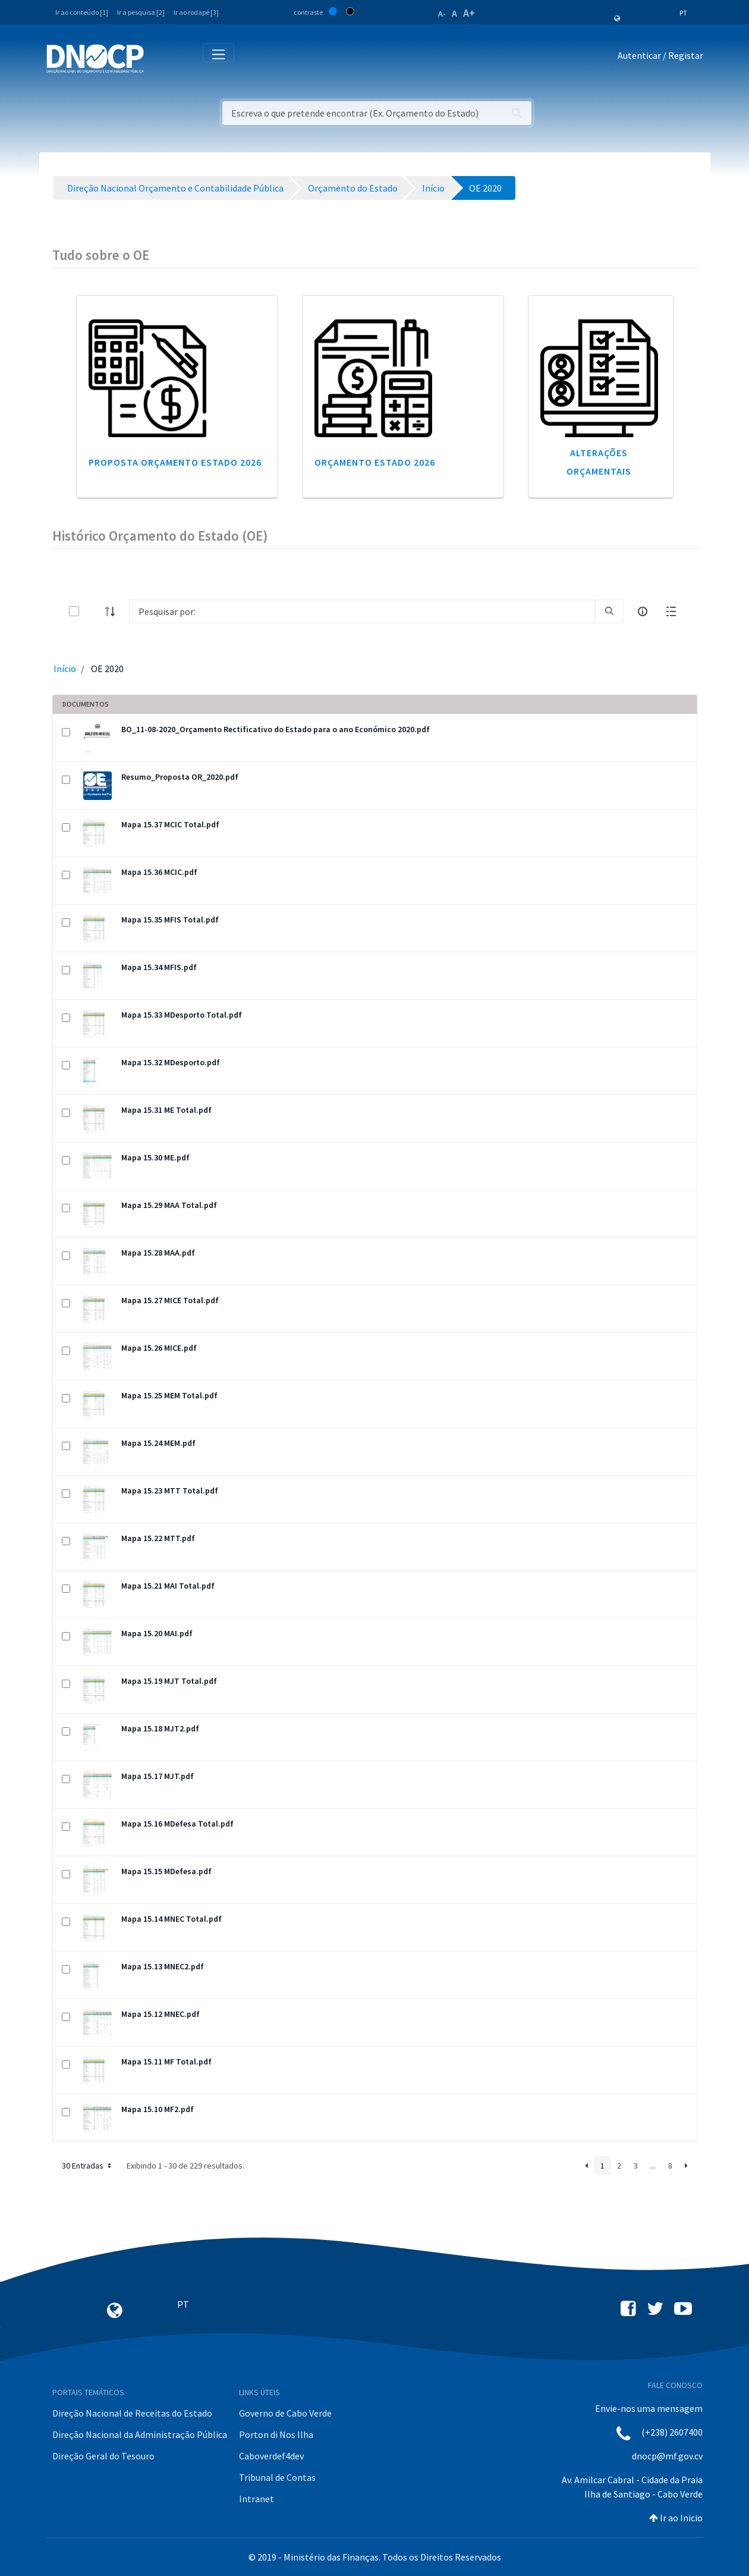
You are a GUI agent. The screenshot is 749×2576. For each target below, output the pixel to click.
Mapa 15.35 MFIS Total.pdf (170, 919)
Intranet (256, 2499)
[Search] (362, 611)
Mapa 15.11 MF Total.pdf (166, 2061)
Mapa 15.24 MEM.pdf (158, 1443)
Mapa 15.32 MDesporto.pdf (170, 1062)
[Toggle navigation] (159, 58)
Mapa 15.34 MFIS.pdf (159, 967)
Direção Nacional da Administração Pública (139, 2434)
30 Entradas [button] (88, 2165)
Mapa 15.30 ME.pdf (155, 1157)
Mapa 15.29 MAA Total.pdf (169, 1205)
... (653, 2165)
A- (442, 13)
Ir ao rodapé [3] (196, 12)
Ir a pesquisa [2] (141, 12)
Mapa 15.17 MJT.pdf (157, 1776)
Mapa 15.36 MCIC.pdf (159, 872)
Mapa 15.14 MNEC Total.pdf (171, 1918)
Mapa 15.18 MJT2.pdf (160, 1728)
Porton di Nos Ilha (276, 2434)
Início (65, 668)
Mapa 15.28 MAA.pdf (158, 1252)
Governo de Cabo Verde (285, 2413)
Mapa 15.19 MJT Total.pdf (169, 1681)
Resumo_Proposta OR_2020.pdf (179, 776)
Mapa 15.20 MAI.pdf (157, 1633)
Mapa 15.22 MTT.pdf (158, 1538)
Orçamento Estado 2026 (374, 462)
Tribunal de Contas (277, 2477)
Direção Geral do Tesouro (103, 2456)
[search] (609, 611)
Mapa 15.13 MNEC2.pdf (162, 1966)
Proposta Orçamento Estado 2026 (175, 462)
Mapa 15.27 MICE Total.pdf (170, 1300)
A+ (469, 13)
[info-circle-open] (642, 611)
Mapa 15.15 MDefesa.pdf (166, 1871)
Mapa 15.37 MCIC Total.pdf (170, 824)
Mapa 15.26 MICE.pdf (159, 1347)
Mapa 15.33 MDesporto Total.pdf (181, 1014)
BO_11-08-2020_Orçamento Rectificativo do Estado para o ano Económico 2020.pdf (275, 729)
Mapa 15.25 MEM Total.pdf (169, 1395)
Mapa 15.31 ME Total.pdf (166, 1110)
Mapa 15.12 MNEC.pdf (160, 2014)
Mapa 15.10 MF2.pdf (157, 2109)
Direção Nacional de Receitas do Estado (132, 2413)
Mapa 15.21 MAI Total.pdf (168, 1585)
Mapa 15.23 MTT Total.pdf (169, 1490)
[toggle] (93, 611)
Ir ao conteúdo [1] (81, 12)
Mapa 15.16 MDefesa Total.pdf (177, 1823)
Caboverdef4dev (271, 2456)
